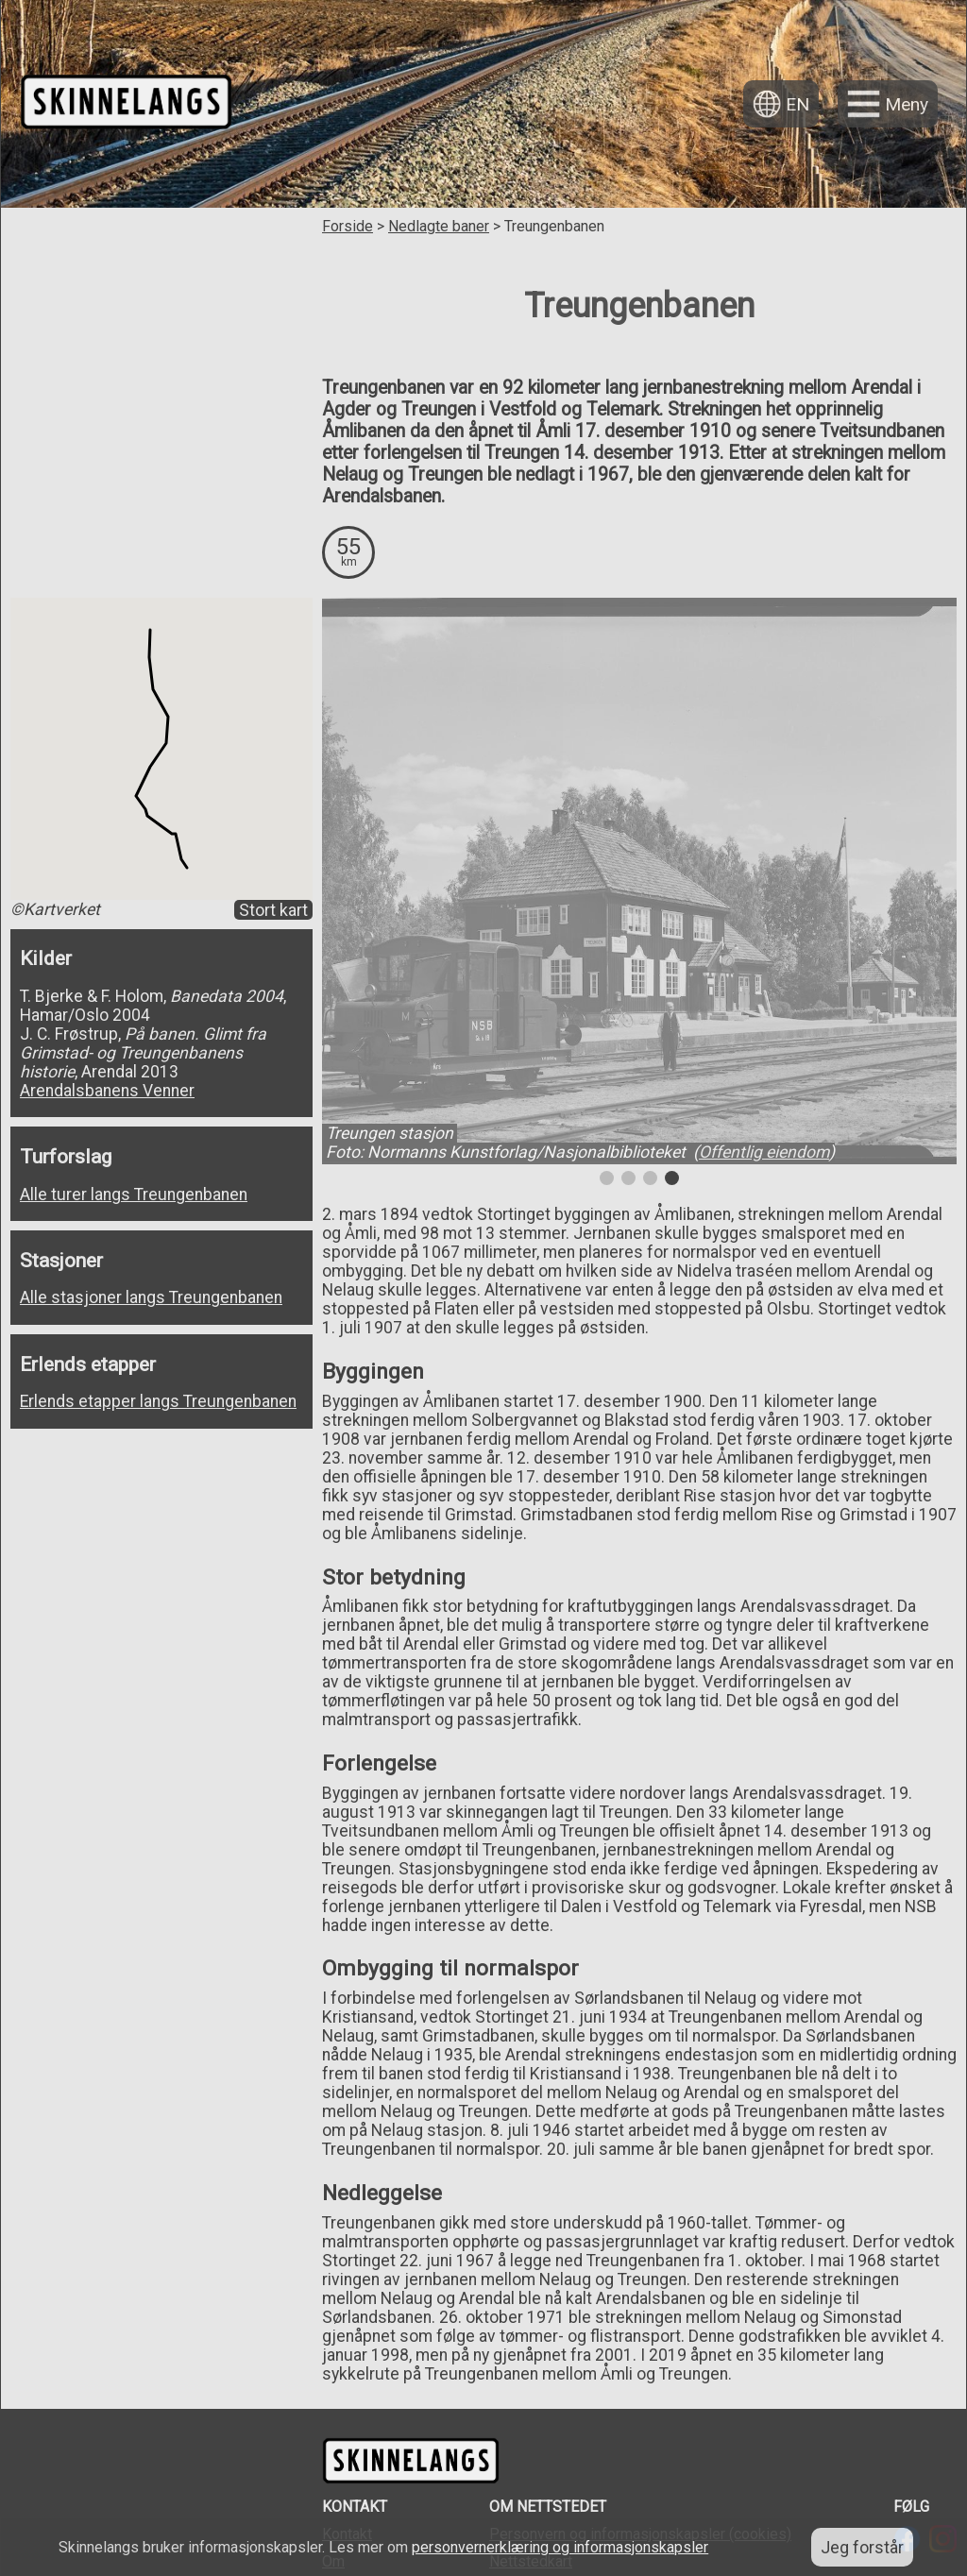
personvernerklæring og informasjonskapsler (560, 2547)
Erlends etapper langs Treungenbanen (158, 1401)
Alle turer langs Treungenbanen (133, 1194)
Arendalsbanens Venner (107, 1090)
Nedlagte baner (438, 226)
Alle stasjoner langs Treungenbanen (151, 1297)
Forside (347, 226)
